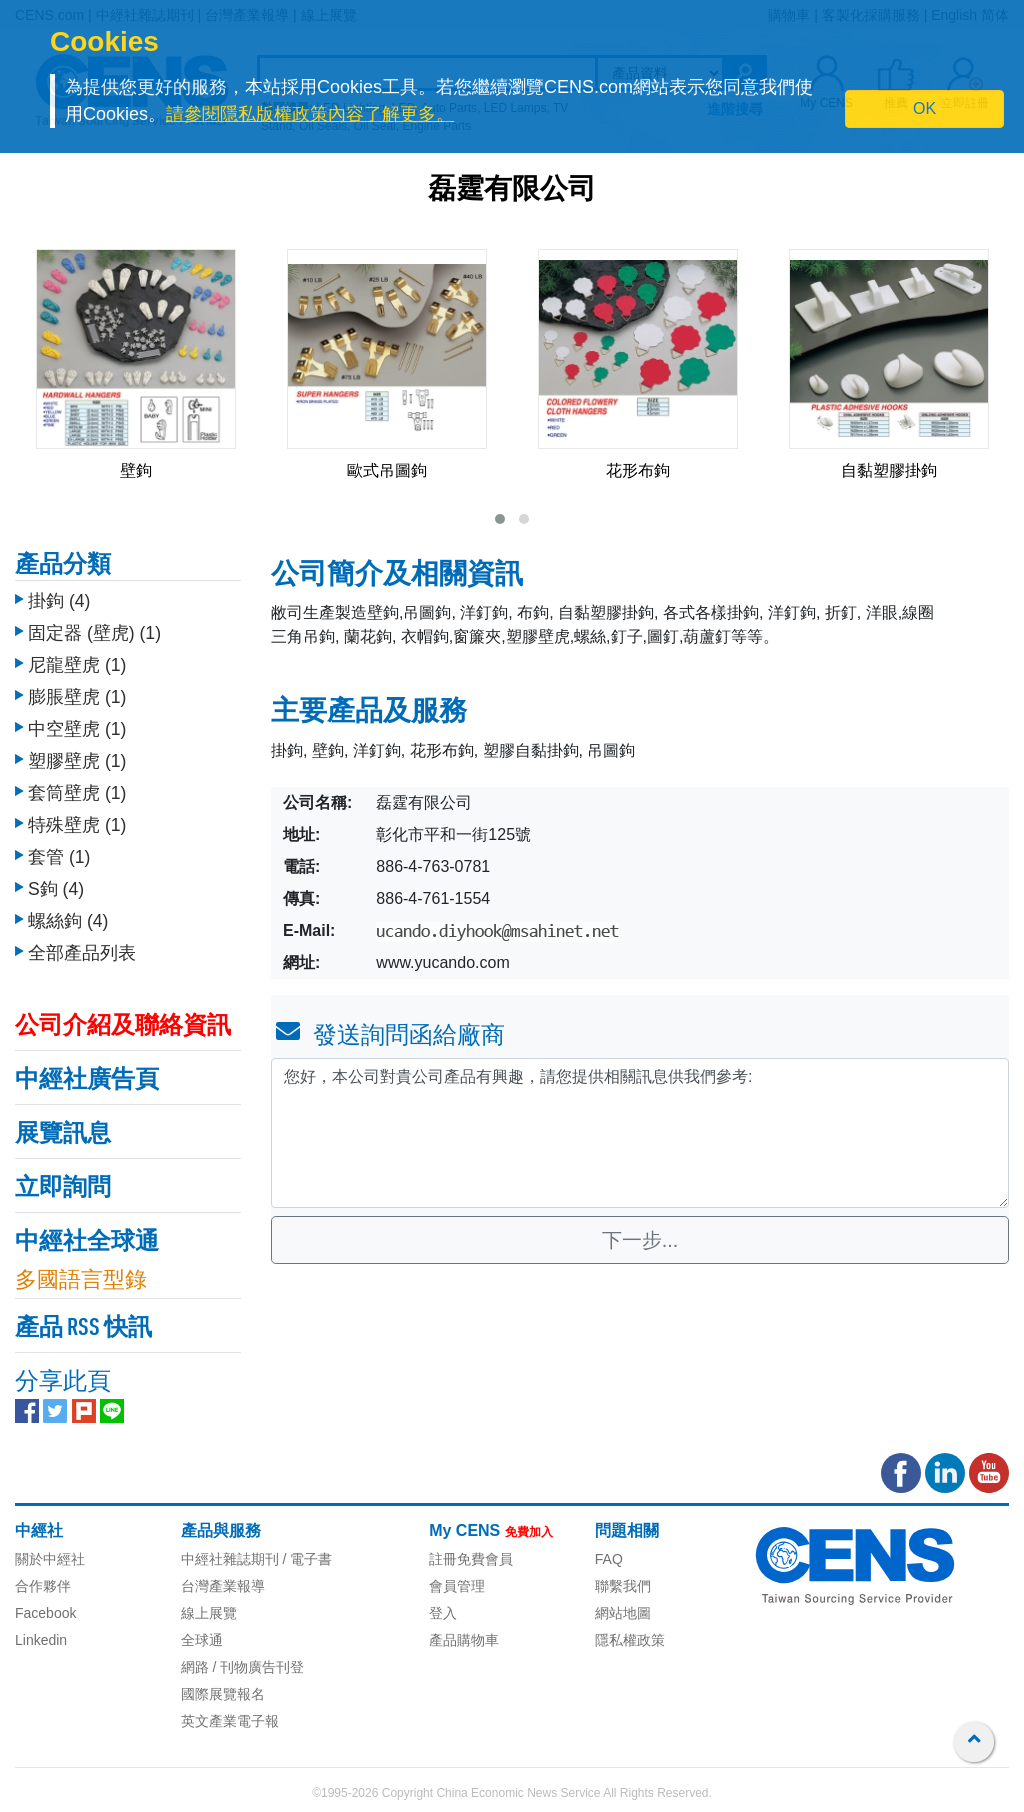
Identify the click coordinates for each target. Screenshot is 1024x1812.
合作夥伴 (43, 1586)
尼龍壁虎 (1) (77, 665)
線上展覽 (209, 1613)
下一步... (640, 1240)
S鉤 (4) (56, 889)
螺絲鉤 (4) (68, 921)
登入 (443, 1613)
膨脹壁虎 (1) (77, 697)
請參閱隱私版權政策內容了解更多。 (310, 114)
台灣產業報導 (223, 1586)
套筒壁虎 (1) (77, 793)
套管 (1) (59, 857)
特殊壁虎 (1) (77, 825)
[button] (500, 519)
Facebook (45, 1613)
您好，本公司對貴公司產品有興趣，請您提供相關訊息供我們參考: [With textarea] (640, 1133)
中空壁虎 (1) (77, 729)
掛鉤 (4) (59, 601)
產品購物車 (464, 1640)
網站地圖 (623, 1613)
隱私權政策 (630, 1640)
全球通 (202, 1640)
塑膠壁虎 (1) (77, 761)
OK (924, 108)
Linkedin (41, 1640)
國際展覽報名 (223, 1694)
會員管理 (457, 1586)
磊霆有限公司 (512, 191)
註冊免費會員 (471, 1559)
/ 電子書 (306, 1559)
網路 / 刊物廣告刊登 (243, 1667)
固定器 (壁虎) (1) (94, 633)
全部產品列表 (82, 953)
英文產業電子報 (230, 1721)
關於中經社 (50, 1559)
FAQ (609, 1559)
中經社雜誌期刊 (230, 1559)
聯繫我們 (623, 1586)
